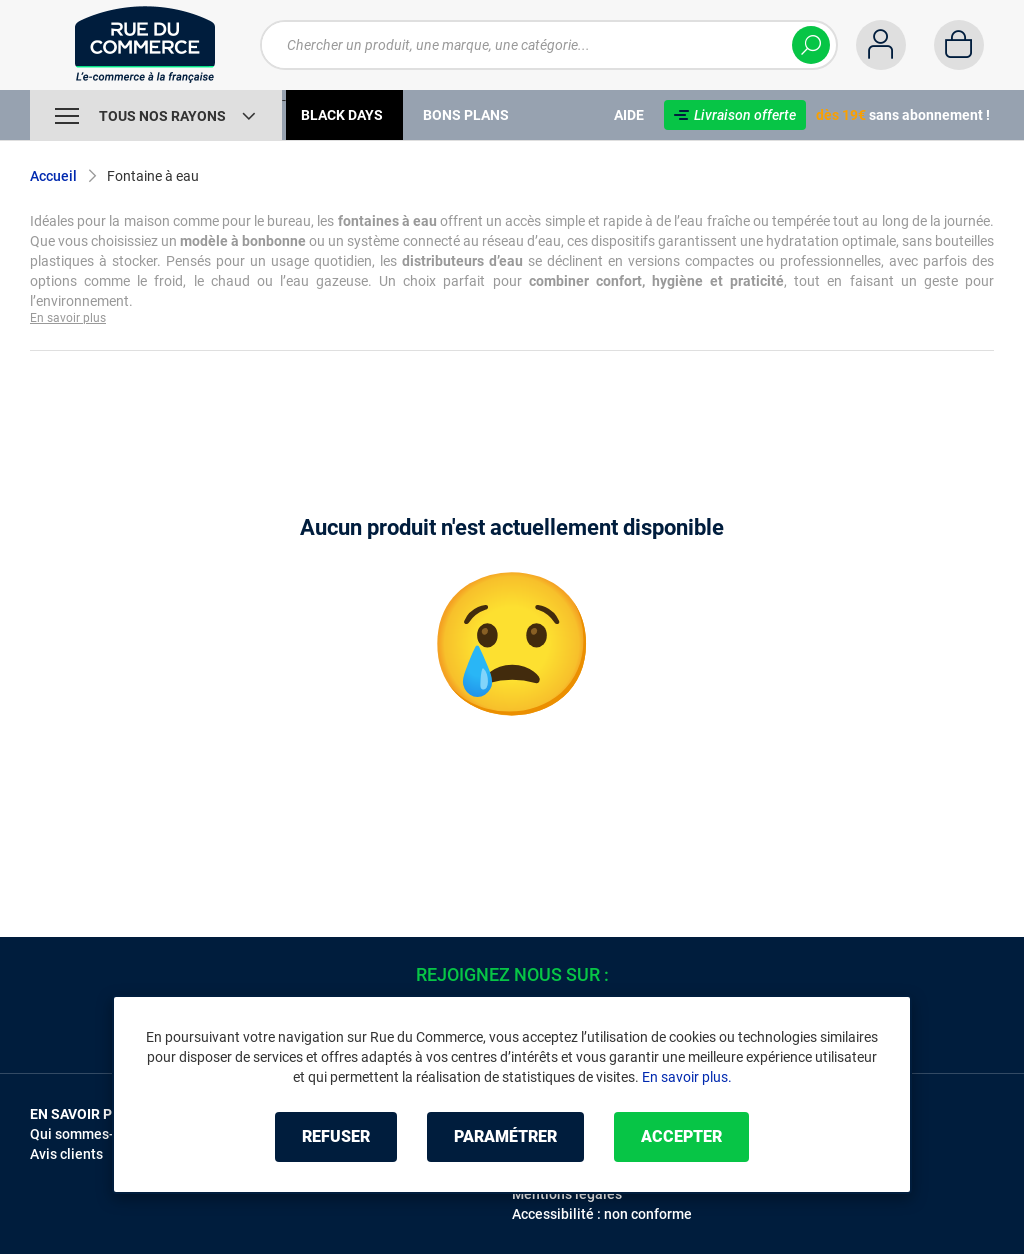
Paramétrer (505, 1136)
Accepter (681, 1136)
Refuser (336, 1136)
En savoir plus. (687, 1077)
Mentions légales (567, 1194)
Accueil (53, 176)
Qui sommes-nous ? (92, 1134)
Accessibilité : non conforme (602, 1214)
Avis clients (66, 1154)
